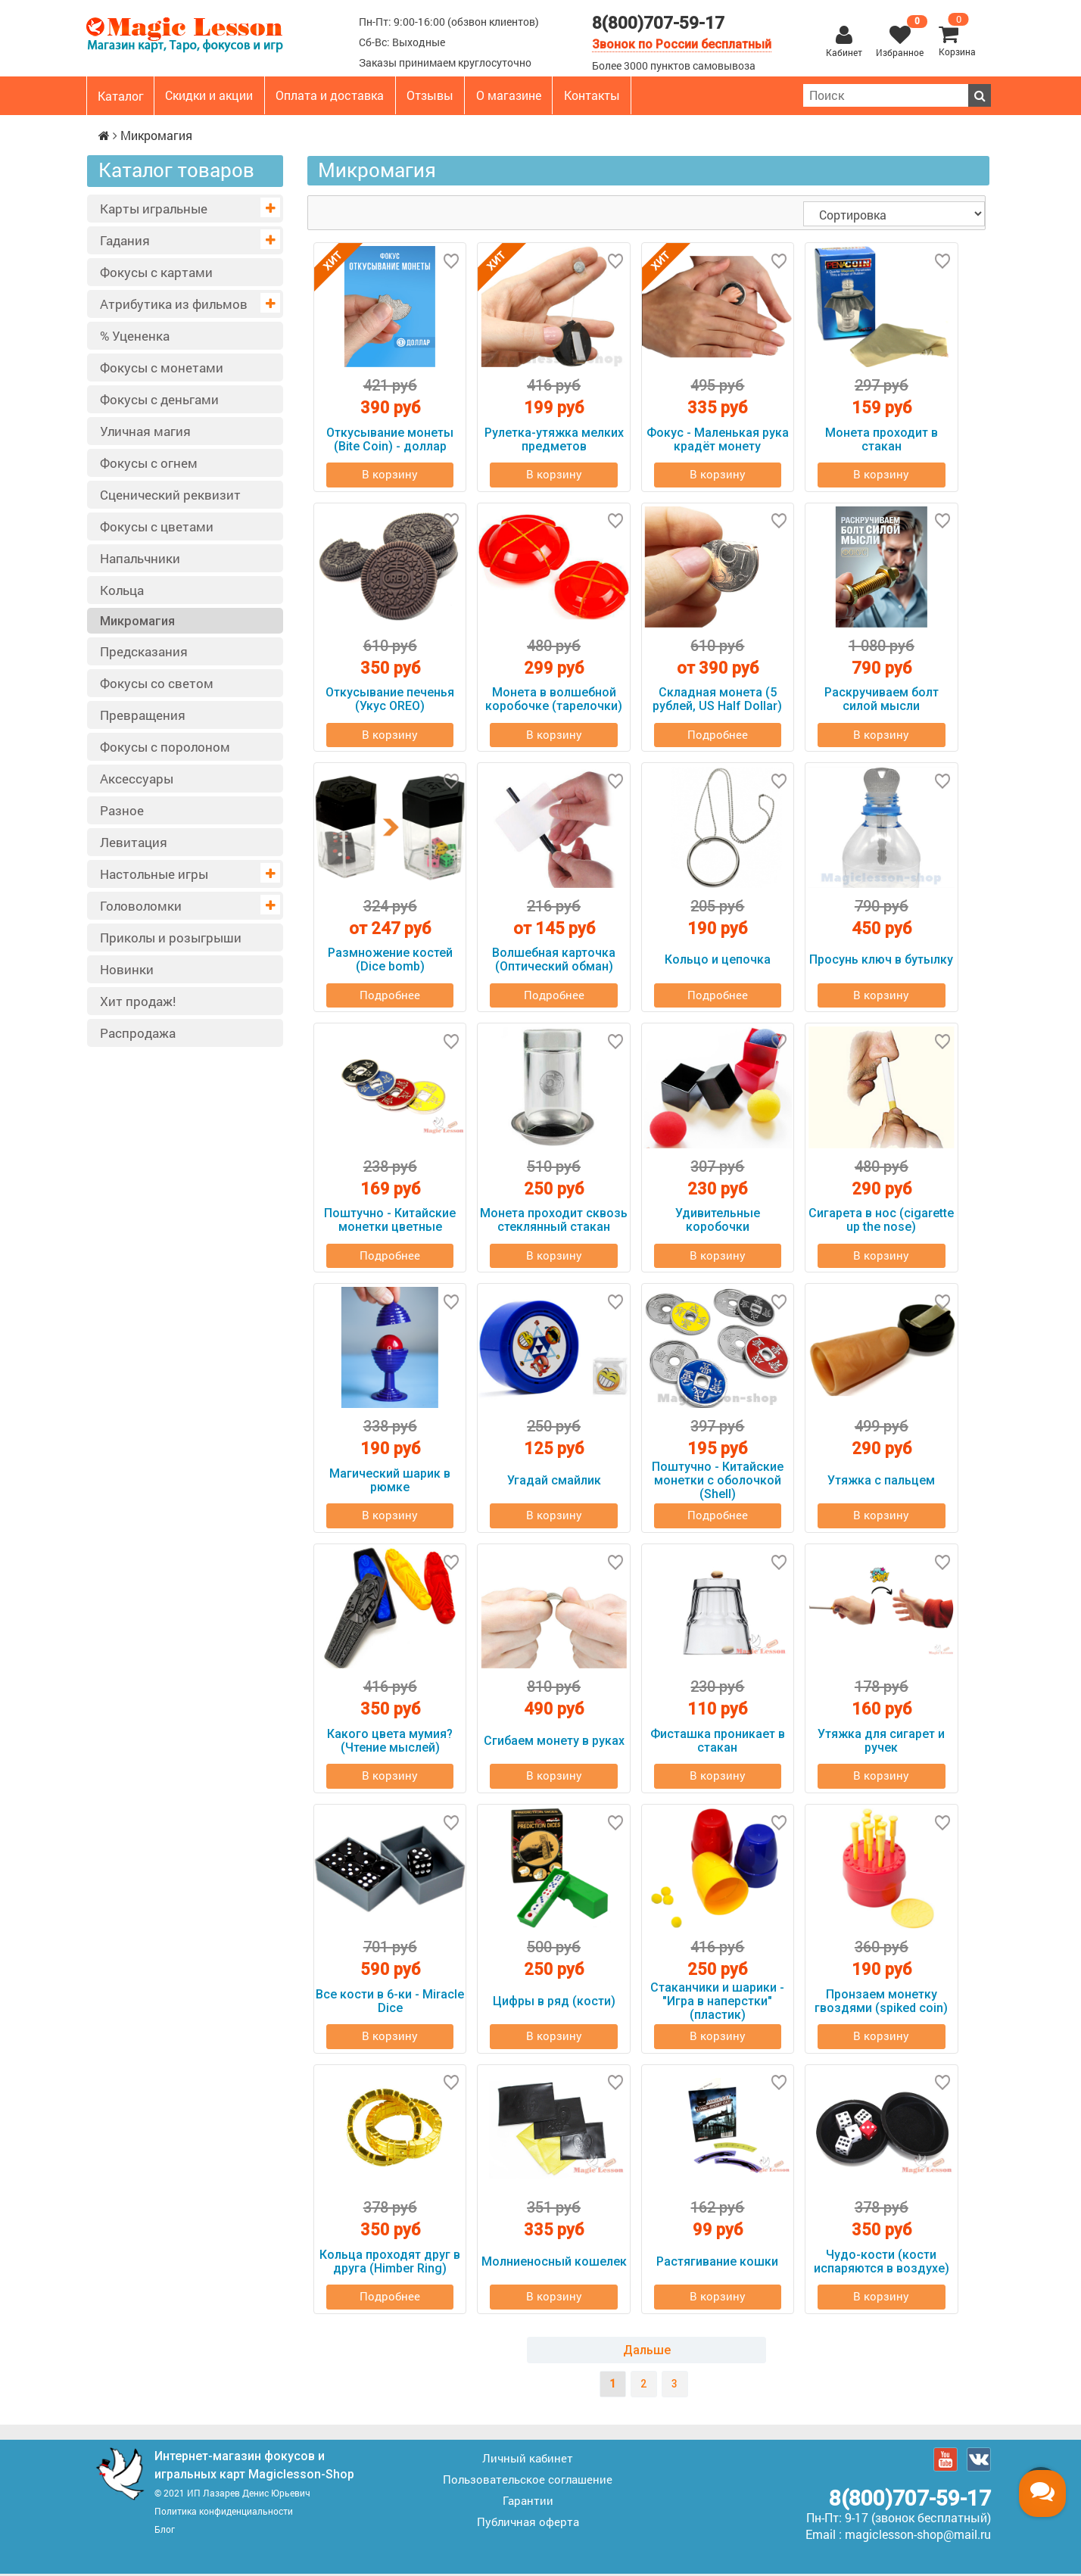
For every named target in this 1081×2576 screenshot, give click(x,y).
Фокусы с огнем (149, 463)
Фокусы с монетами (161, 367)
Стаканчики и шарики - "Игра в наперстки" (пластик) (717, 2003)
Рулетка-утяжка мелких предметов (554, 439)
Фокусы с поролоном (165, 746)
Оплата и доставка (330, 95)
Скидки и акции (209, 95)
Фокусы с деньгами (159, 399)
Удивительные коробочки (717, 1221)
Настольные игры (154, 874)
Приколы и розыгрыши (170, 937)
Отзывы (430, 95)
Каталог (121, 96)
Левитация (133, 842)
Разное (122, 810)
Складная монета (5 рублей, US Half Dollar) (717, 700)
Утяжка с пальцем (881, 1482)
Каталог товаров (176, 169)
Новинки (127, 969)
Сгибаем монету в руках (554, 1742)
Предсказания (144, 651)
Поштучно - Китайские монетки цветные (390, 1221)
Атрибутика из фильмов (174, 304)
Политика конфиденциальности (223, 2513)
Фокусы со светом (156, 683)
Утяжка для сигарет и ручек (881, 1742)
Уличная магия (145, 431)
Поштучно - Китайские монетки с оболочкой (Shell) (717, 1482)
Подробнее (717, 735)
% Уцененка (135, 335)
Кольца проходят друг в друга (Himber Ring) (389, 2264)
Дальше (647, 2352)
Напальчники (140, 558)
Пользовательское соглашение (527, 2481)
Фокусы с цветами (156, 526)
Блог (164, 2531)
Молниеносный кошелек (554, 2264)
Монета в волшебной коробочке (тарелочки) (553, 700)
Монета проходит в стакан (881, 439)
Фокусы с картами (156, 272)
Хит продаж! (138, 1001)
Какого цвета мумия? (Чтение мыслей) (390, 1742)
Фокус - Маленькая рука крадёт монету (717, 439)
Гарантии (528, 2502)
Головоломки (141, 905)
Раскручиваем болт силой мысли (881, 700)
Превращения (142, 715)
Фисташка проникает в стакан (717, 1742)
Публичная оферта (528, 2523)
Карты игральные (153, 208)
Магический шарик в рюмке (389, 1482)
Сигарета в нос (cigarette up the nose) (881, 1221)
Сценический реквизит (170, 494)
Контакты (592, 95)
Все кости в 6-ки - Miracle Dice (390, 2003)
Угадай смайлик (554, 1482)
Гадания (125, 240)
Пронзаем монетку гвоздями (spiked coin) (881, 2003)
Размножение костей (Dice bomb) (390, 960)
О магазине (508, 95)
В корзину (390, 474)
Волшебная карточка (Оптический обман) (553, 960)
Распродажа (138, 1033)
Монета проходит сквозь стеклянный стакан (554, 1221)
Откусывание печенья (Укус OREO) (390, 700)
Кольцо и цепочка (718, 960)
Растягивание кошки (717, 2264)
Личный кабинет (527, 2460)
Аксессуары (136, 778)
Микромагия (137, 620)
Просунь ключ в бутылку (881, 960)
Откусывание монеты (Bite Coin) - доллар (389, 439)
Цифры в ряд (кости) (554, 2002)
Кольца (122, 590)
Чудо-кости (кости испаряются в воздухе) (881, 2264)
